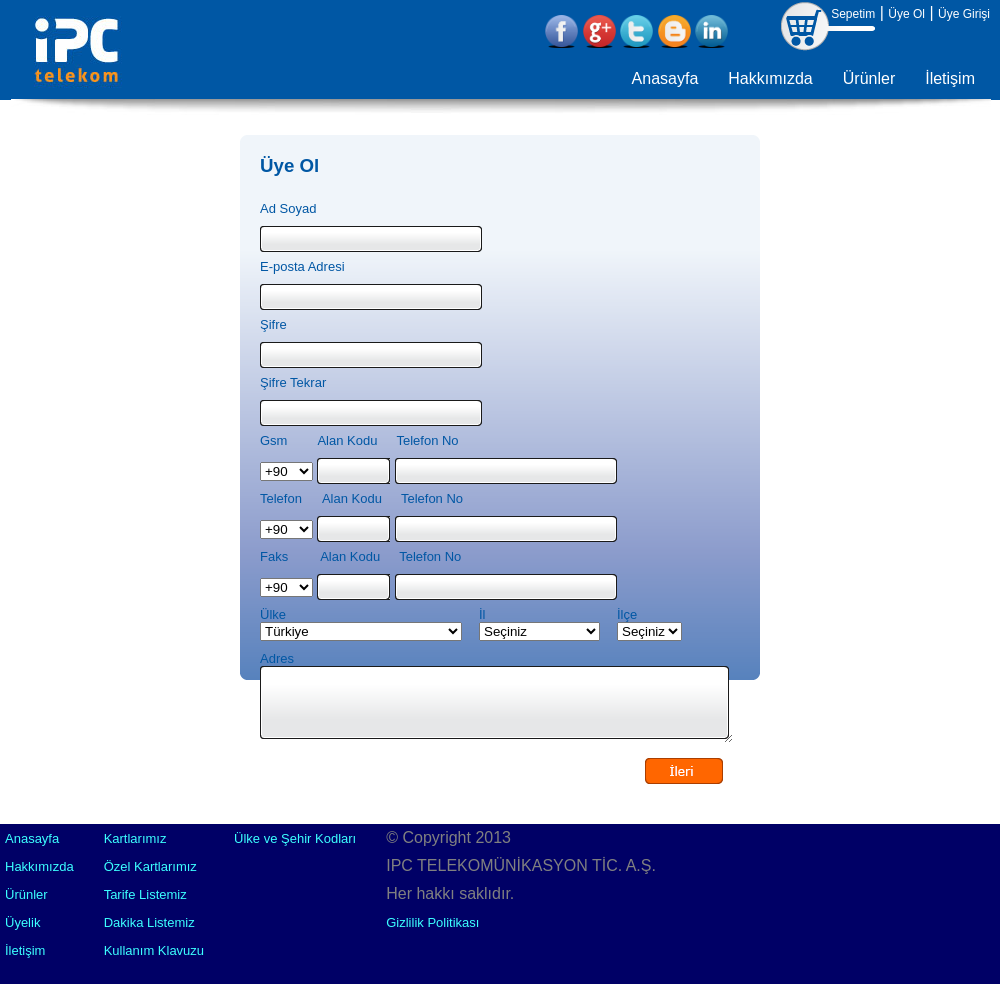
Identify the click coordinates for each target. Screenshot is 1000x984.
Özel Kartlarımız (150, 866)
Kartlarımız (135, 838)
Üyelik (22, 922)
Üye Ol (906, 14)
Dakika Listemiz (149, 922)
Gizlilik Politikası (432, 922)
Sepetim (853, 14)
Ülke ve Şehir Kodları (295, 838)
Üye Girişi (964, 14)
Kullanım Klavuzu (154, 950)
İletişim (950, 78)
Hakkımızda (770, 78)
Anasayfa (665, 78)
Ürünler (869, 78)
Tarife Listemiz (145, 894)
